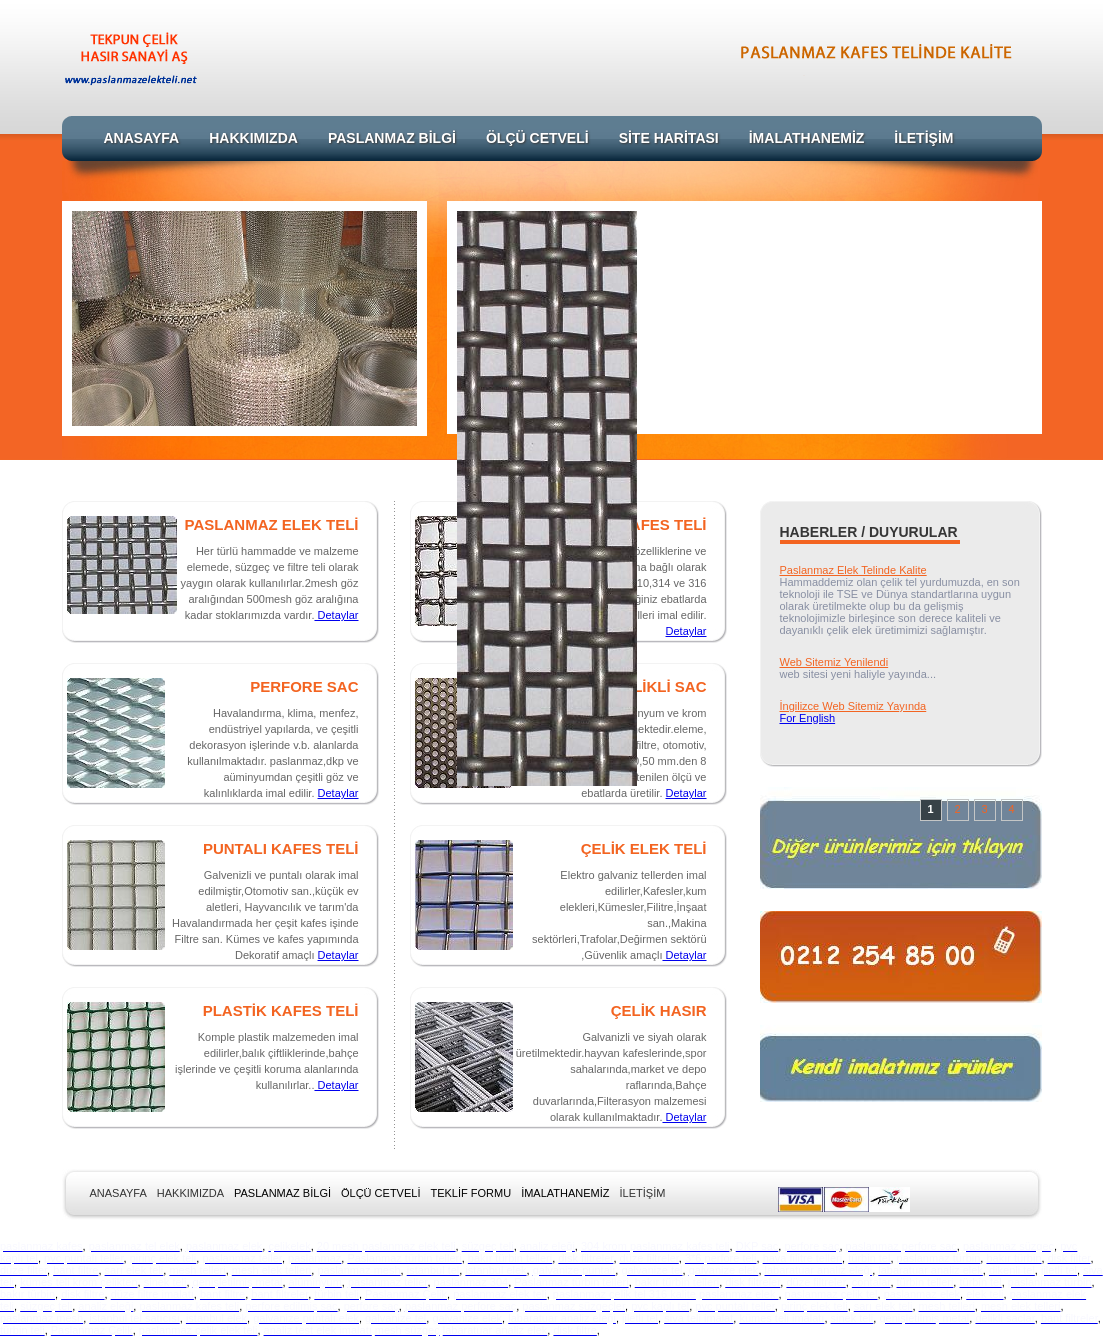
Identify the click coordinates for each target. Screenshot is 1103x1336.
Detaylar (336, 615)
